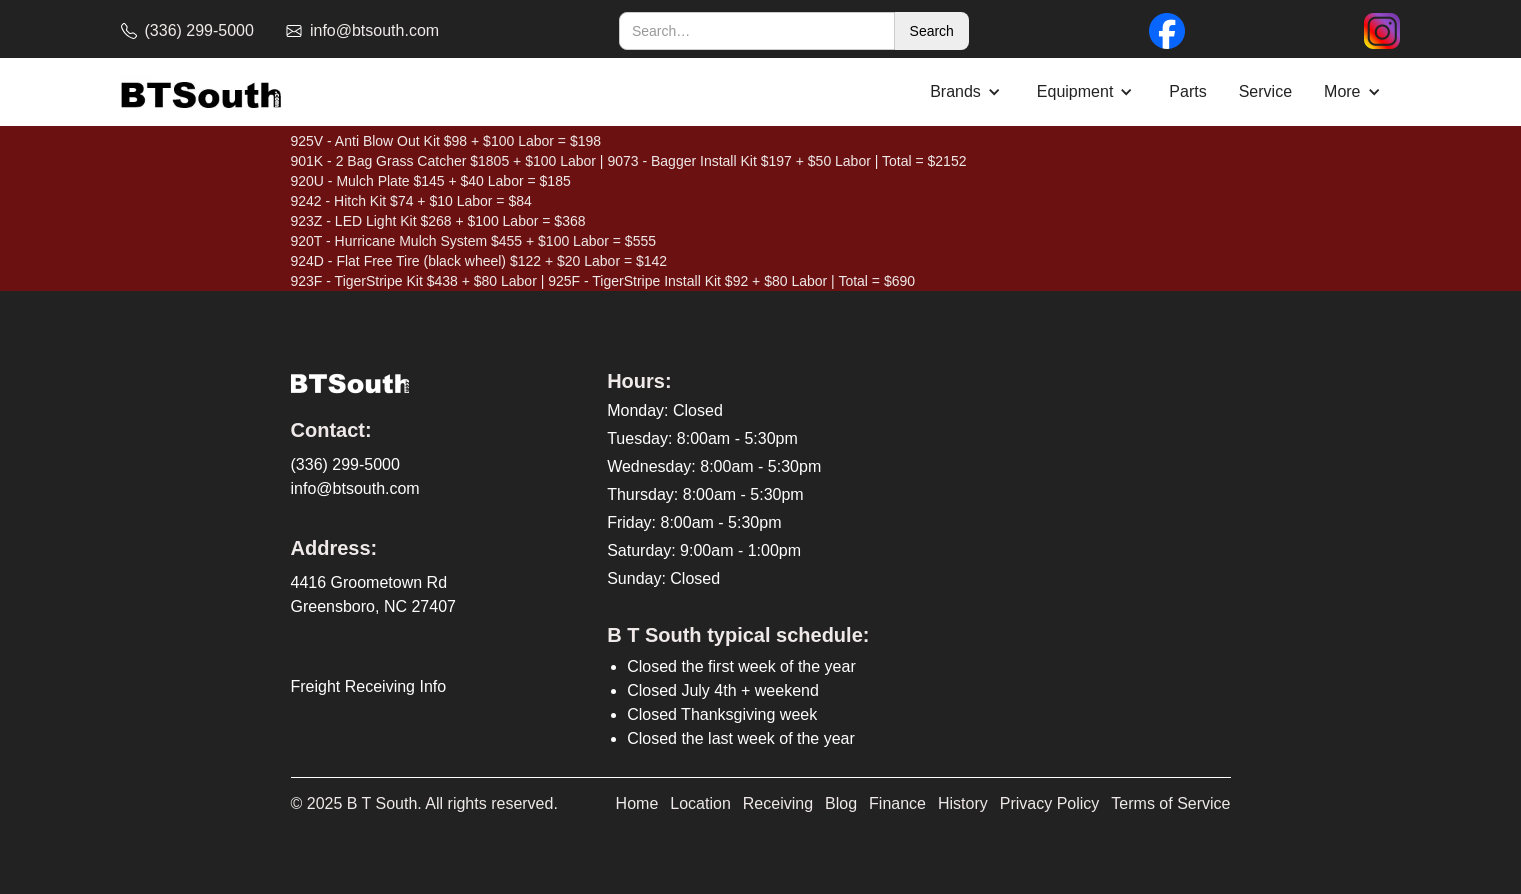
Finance (897, 803)
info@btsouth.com (355, 488)
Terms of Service (1170, 803)
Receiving (778, 803)
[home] (201, 92)
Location (700, 803)
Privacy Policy (1050, 803)
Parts (1187, 91)
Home (637, 803)
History (963, 803)
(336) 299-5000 (345, 464)
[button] (967, 92)
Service (1265, 91)
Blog (841, 803)
